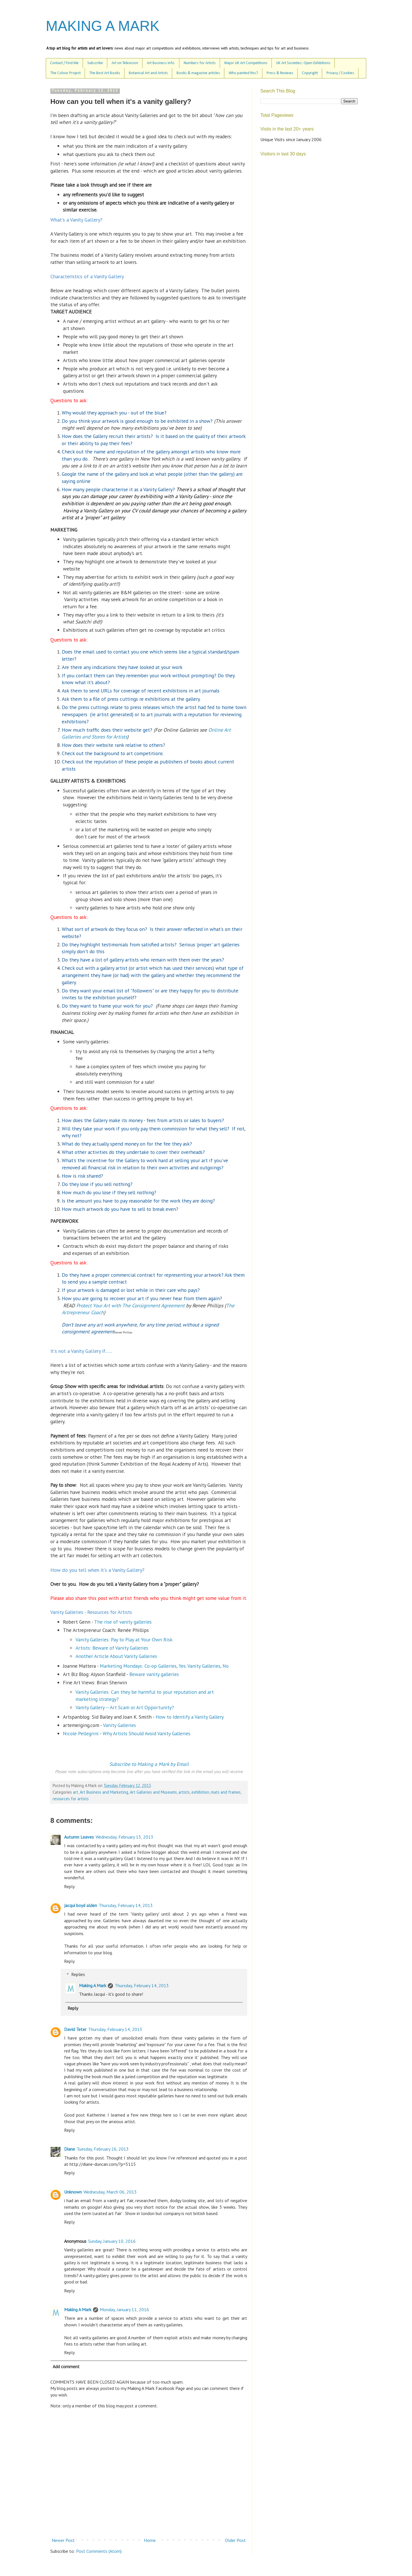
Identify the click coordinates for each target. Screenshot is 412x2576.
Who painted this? (243, 73)
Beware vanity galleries (154, 1674)
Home (150, 2540)
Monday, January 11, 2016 (124, 2309)
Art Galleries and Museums (153, 1792)
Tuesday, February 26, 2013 (103, 2149)
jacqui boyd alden (80, 1905)
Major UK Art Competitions (246, 63)
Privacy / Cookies (340, 73)
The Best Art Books (104, 73)
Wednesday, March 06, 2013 (110, 2192)
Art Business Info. (161, 63)
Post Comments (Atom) (99, 2551)
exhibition (200, 1792)
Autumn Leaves (79, 1837)
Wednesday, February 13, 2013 (124, 1837)
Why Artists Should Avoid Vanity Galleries (146, 1733)
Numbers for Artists (200, 63)
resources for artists (71, 1798)
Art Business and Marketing (104, 1792)
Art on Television (125, 63)
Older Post (235, 2540)
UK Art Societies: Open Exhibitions (303, 63)
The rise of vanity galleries (123, 1621)
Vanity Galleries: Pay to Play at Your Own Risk (124, 1639)
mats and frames (226, 1792)
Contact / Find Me (64, 63)
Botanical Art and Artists (148, 73)
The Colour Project (65, 73)
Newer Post (63, 2540)
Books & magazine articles (198, 73)
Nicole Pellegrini (81, 1733)
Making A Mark (92, 1985)
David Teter (75, 2029)
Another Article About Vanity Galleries (116, 1656)
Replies (78, 1974)
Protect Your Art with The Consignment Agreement (130, 1305)
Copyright (310, 73)
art (75, 1792)
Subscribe (95, 63)
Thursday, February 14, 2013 (126, 1905)
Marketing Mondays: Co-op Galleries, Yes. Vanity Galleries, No (164, 1666)
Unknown (73, 2192)
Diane (69, 2149)
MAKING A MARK (102, 26)
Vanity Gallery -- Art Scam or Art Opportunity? (125, 1707)
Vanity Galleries (119, 1725)
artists (184, 1792)
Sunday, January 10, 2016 (112, 2241)
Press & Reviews (280, 73)
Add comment (66, 2366)
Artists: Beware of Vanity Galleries (112, 1648)
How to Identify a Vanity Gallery (190, 1717)
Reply (69, 1886)
